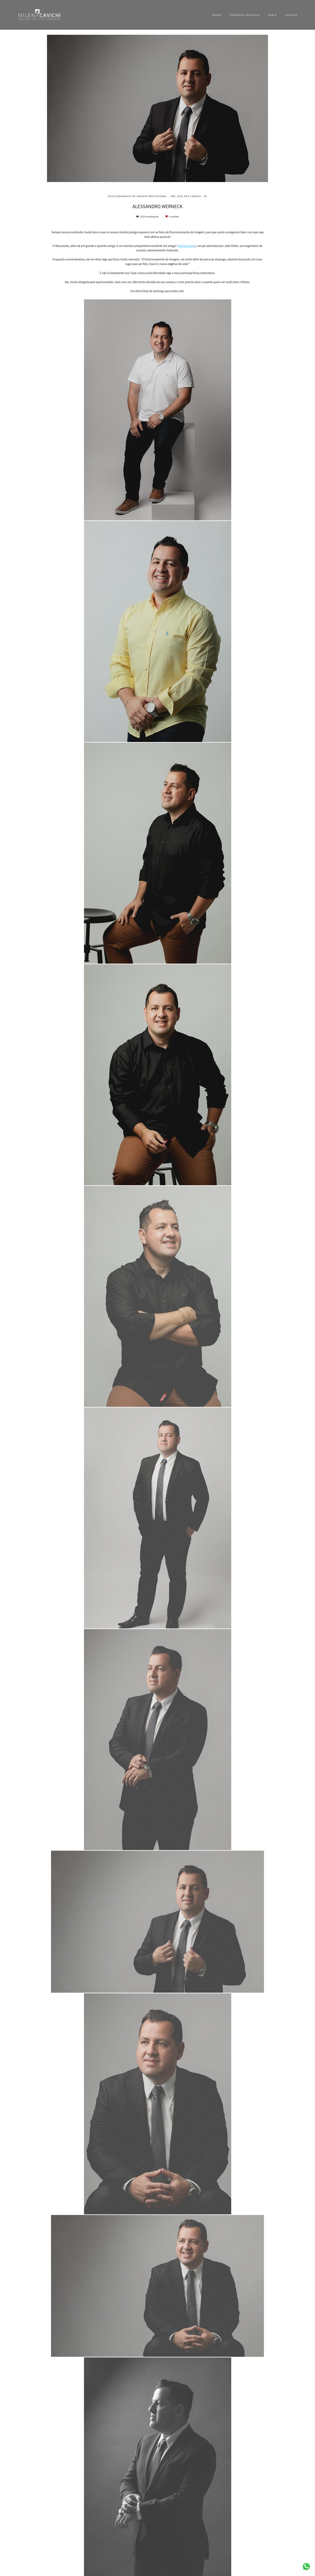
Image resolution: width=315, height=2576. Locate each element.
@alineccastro (186, 245)
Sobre (272, 15)
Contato (291, 15)
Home (217, 15)
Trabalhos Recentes (244, 15)
